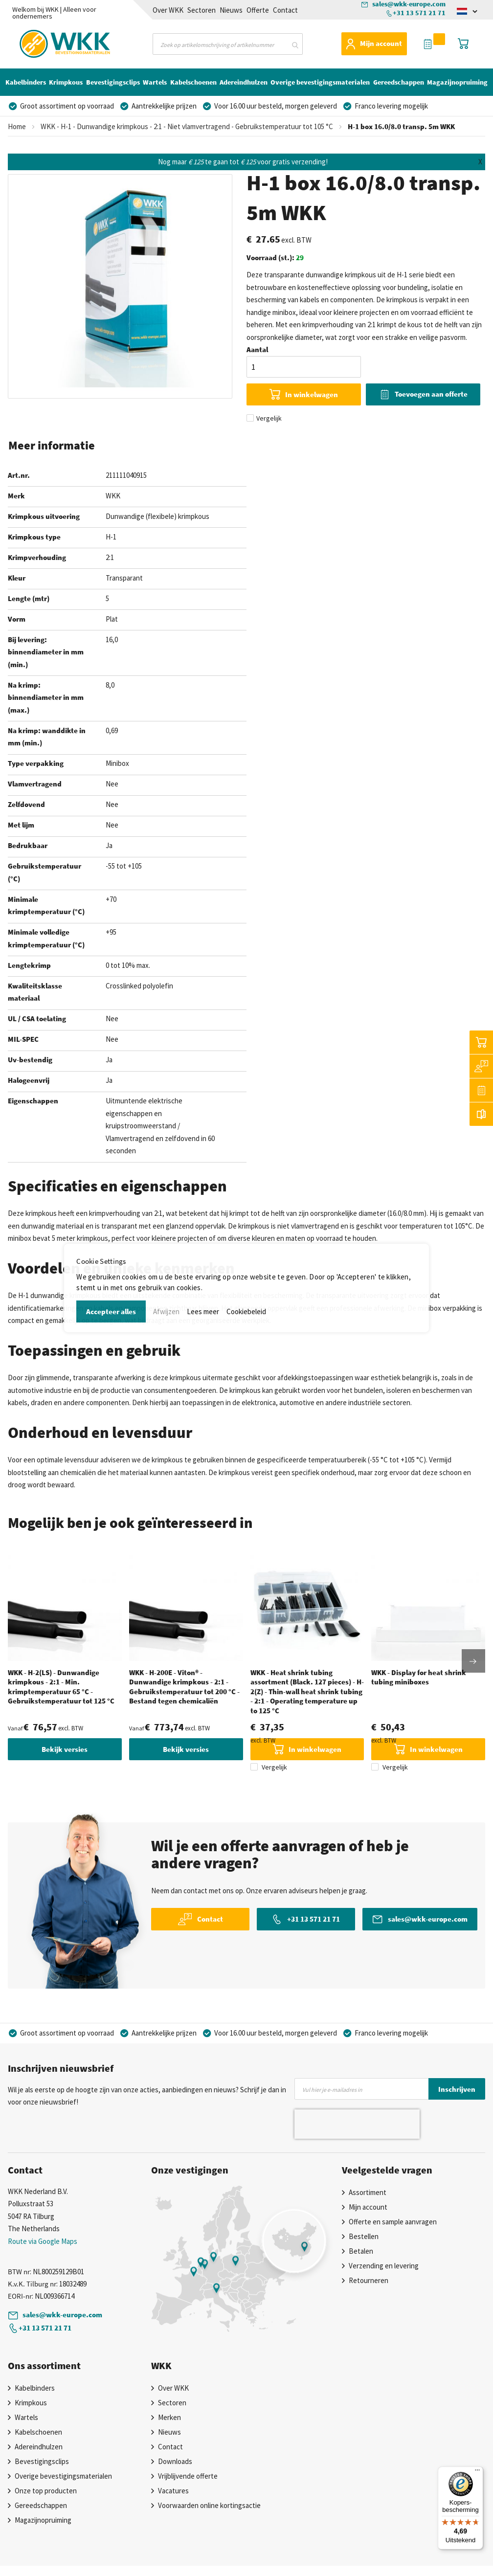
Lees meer (203, 1311)
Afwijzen (166, 1311)
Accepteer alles (111, 1311)
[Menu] (477, 2472)
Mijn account (381, 43)
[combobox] (228, 44)
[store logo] (47, 42)
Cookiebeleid (246, 1311)
